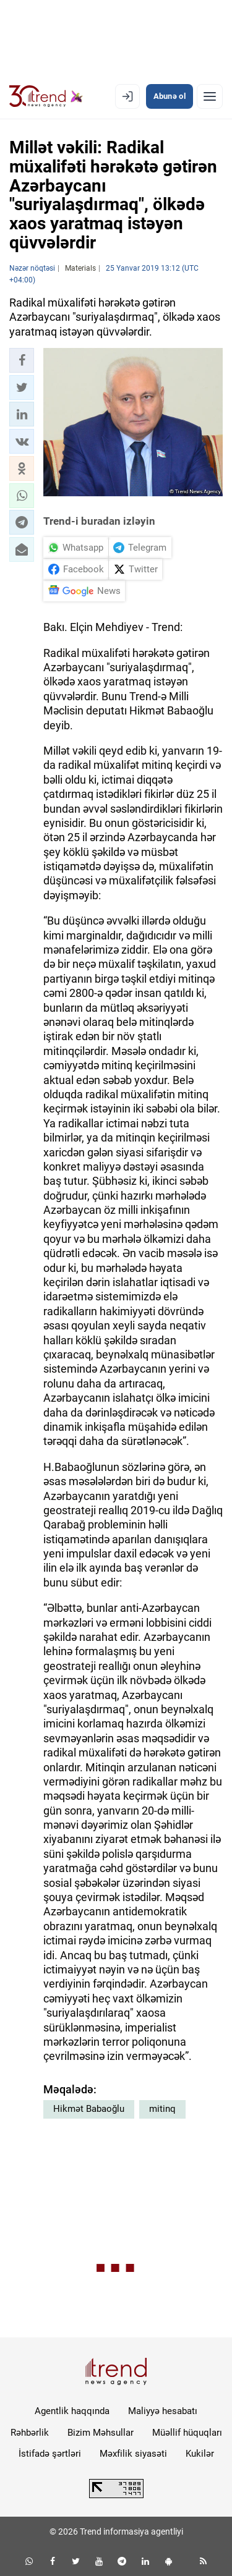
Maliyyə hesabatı (162, 2411)
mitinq (162, 2108)
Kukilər (200, 2453)
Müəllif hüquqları (187, 2432)
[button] (21, 360)
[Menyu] (210, 96)
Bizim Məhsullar (100, 2432)
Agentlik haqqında (72, 2411)
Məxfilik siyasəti (133, 2453)
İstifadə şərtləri (50, 2453)
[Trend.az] (46, 96)
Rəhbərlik (30, 2432)
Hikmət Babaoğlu (88, 2108)
